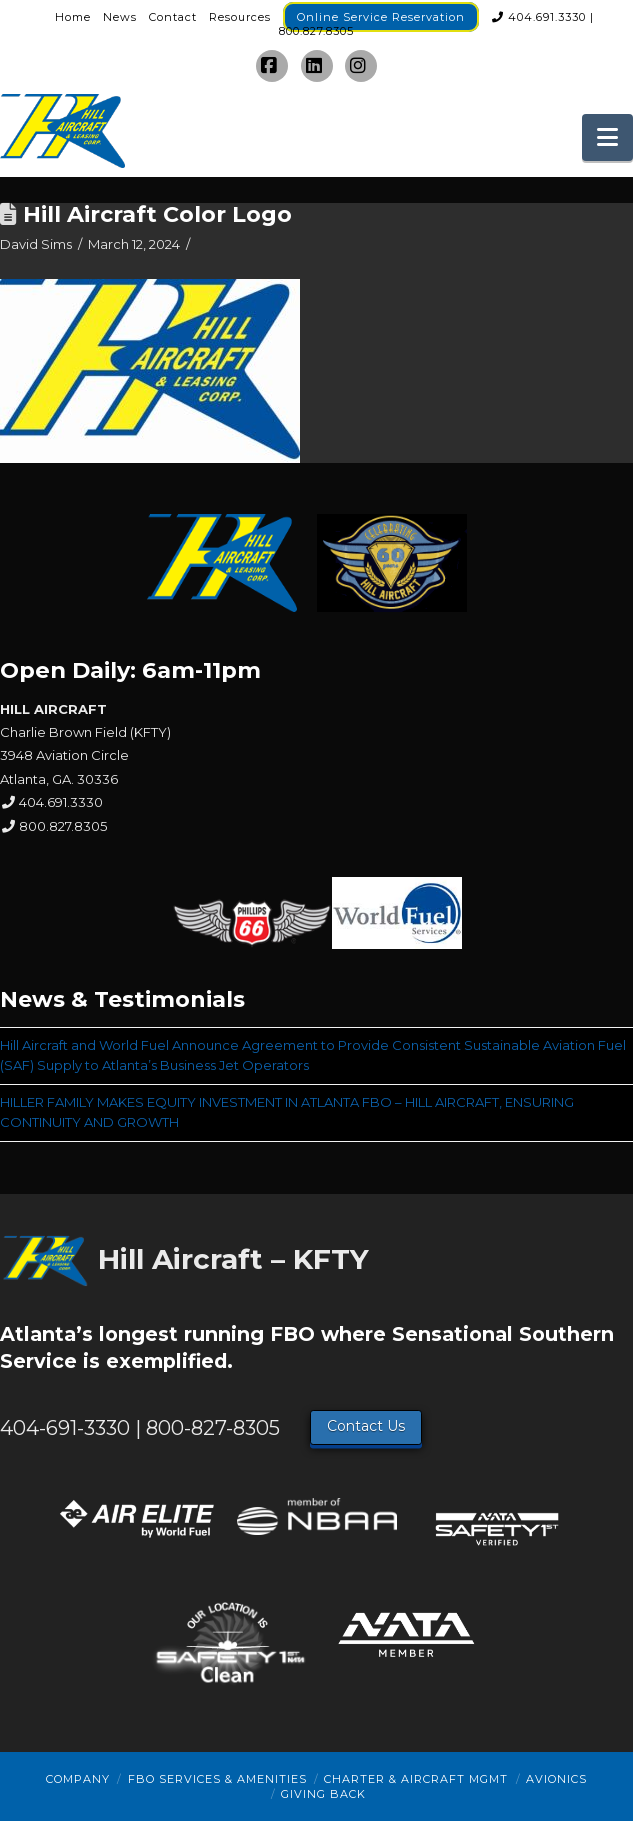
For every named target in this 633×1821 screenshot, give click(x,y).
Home (73, 17)
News (120, 17)
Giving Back (323, 1794)
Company (78, 1779)
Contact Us (366, 1426)
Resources (240, 17)
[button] (607, 137)
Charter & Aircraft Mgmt (416, 1779)
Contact (173, 17)
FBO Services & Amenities (217, 1779)
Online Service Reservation (381, 17)
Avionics (556, 1779)
